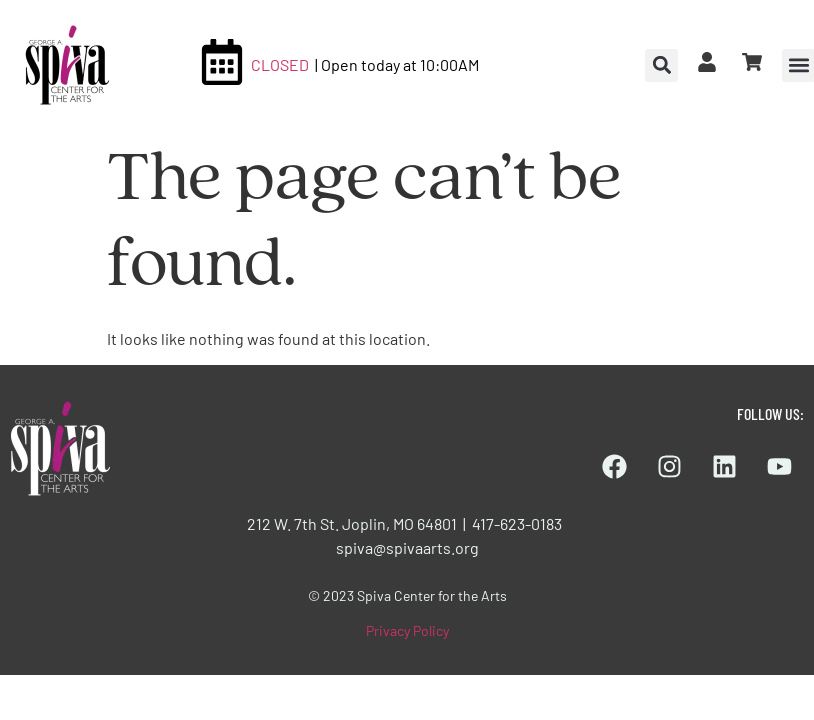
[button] (661, 65)
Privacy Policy (407, 630)
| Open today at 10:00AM (397, 64)
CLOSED (280, 64)
